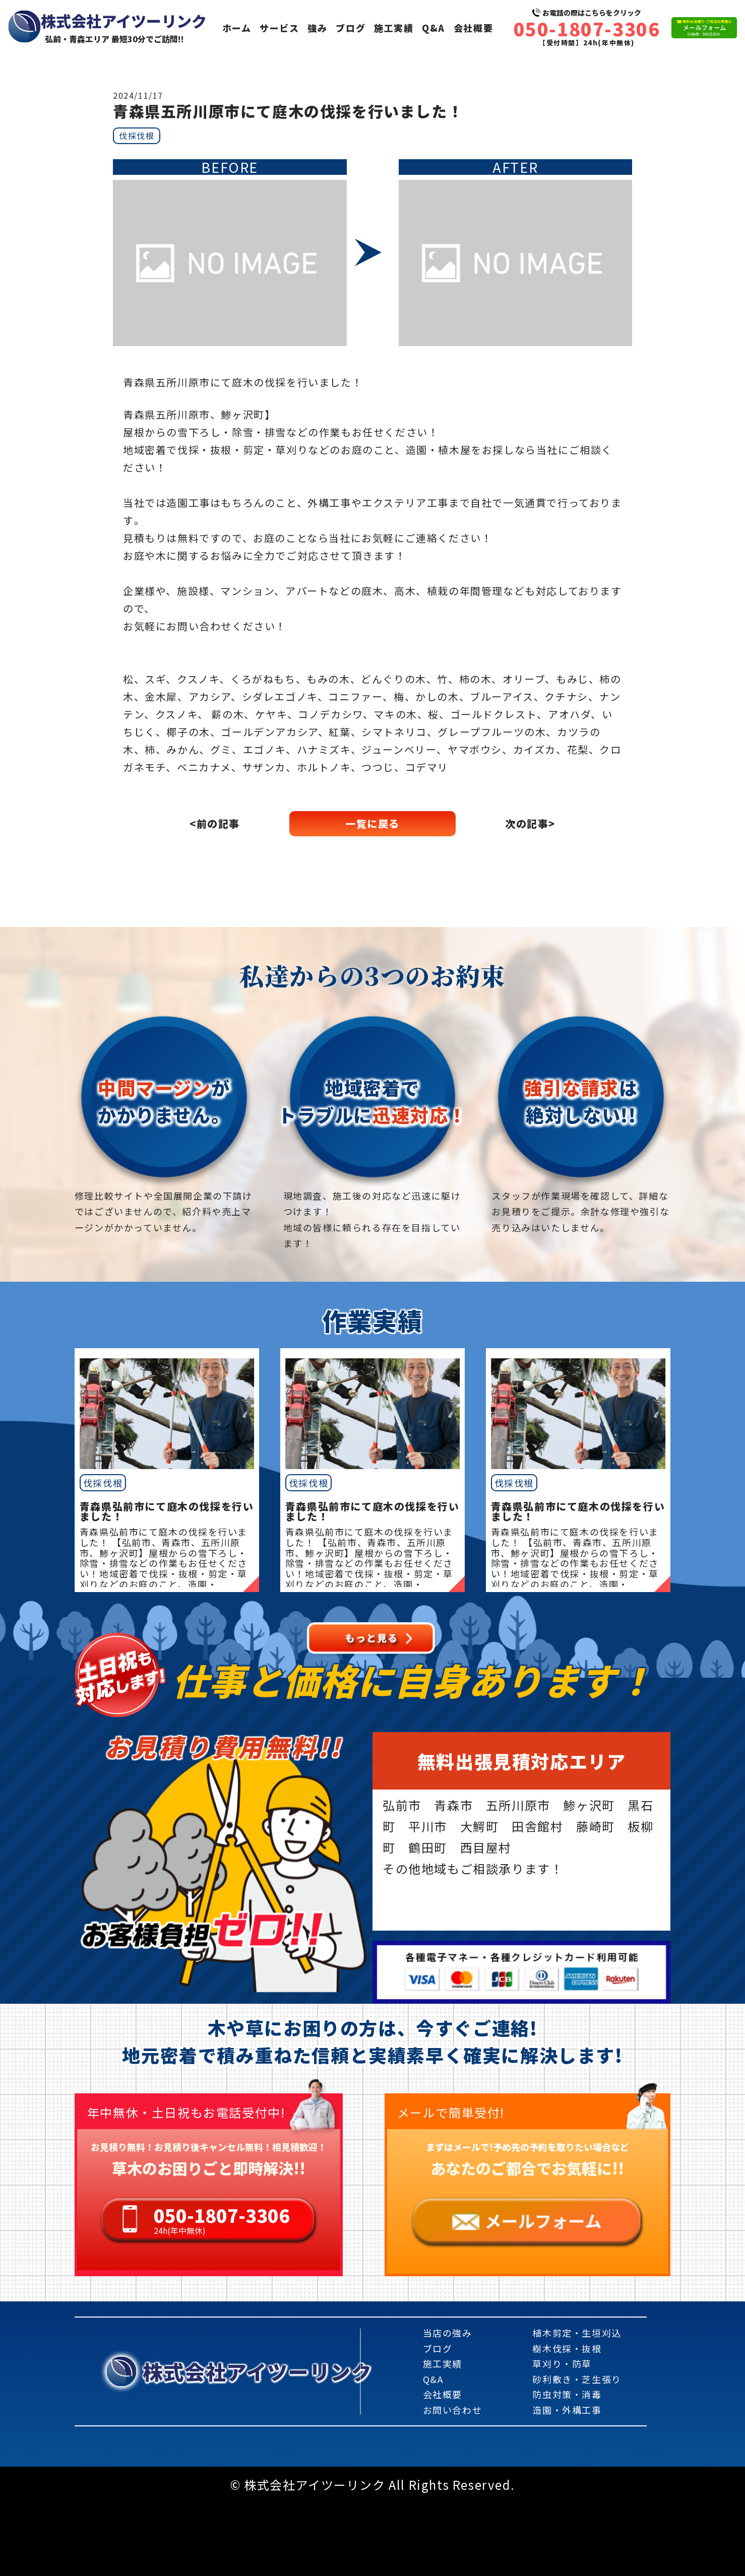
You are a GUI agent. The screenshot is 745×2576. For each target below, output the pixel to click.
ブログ (350, 27)
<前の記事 (215, 823)
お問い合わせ (452, 2409)
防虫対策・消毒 (566, 2394)
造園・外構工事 (566, 2409)
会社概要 (473, 27)
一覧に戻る (372, 823)
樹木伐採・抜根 (566, 2348)
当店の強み (447, 2332)
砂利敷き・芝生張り (576, 2379)
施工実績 (393, 27)
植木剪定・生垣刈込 (576, 2332)
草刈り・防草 (562, 2363)
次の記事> (530, 823)
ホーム (237, 27)
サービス (279, 27)
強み (317, 27)
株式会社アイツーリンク (258, 2371)
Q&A (433, 27)
